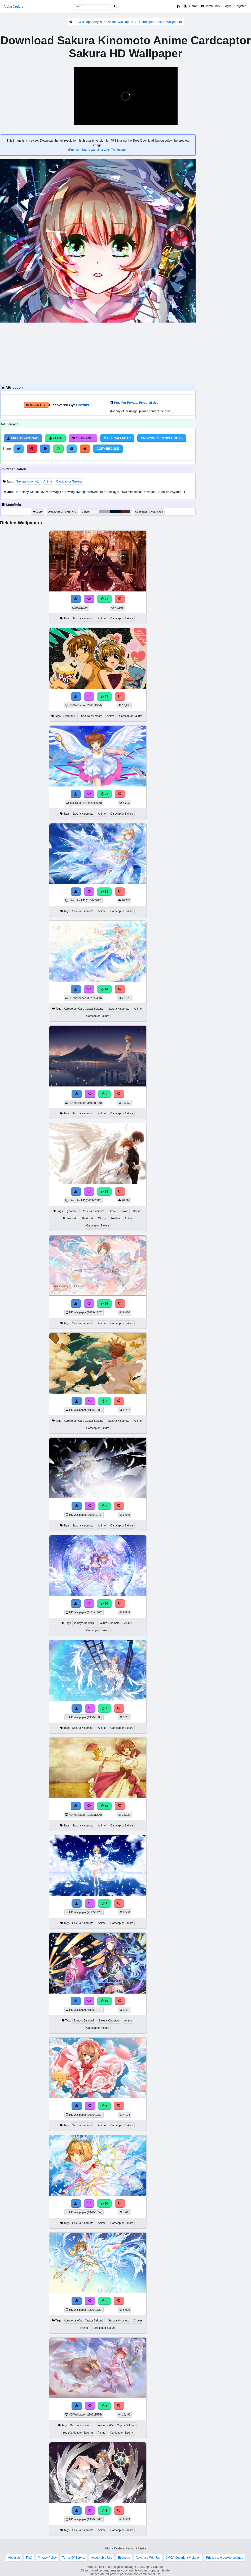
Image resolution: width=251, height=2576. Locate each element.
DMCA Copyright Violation (183, 2557)
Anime (47, 481)
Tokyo (122, 492)
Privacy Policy (47, 2557)
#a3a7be (104, 511)
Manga (81, 492)
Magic (56, 492)
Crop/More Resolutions (162, 438)
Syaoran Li (178, 492)
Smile (112, 1211)
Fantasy (22, 492)
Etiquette (124, 2557)
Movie (45, 492)
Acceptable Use (101, 2557)
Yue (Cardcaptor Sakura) (78, 2432)
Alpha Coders (13, 6)
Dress (136, 1211)
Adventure (95, 492)
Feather (115, 1218)
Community (210, 6)
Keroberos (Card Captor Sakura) (84, 1008)
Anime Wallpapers (121, 22)
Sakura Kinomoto (27, 481)
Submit (190, 6)
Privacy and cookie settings (224, 2557)
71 (104, 599)
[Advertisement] (98, 353)
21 (104, 794)
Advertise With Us (148, 2557)
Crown (124, 1211)
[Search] (115, 6)
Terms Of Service (74, 2557)
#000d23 (115, 511)
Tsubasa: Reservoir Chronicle (149, 492)
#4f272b (125, 511)
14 (104, 989)
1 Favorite (83, 438)
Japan (35, 492)
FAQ (29, 2557)
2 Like (55, 438)
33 (104, 696)
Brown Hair (70, 1218)
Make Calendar (117, 438)
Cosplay (110, 492)
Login (227, 6)
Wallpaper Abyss (90, 22)
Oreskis (82, 405)
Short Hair (87, 1218)
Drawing (68, 492)
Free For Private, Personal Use (136, 402)
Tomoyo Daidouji (84, 1623)
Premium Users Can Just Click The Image (97, 149)
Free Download (22, 438)
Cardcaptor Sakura (69, 481)
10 (104, 1603)
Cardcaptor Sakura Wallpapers (160, 22)
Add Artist (36, 405)
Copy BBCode (108, 448)
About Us (14, 2557)
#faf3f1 (94, 511)
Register (240, 6)
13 (104, 891)
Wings (102, 1218)
